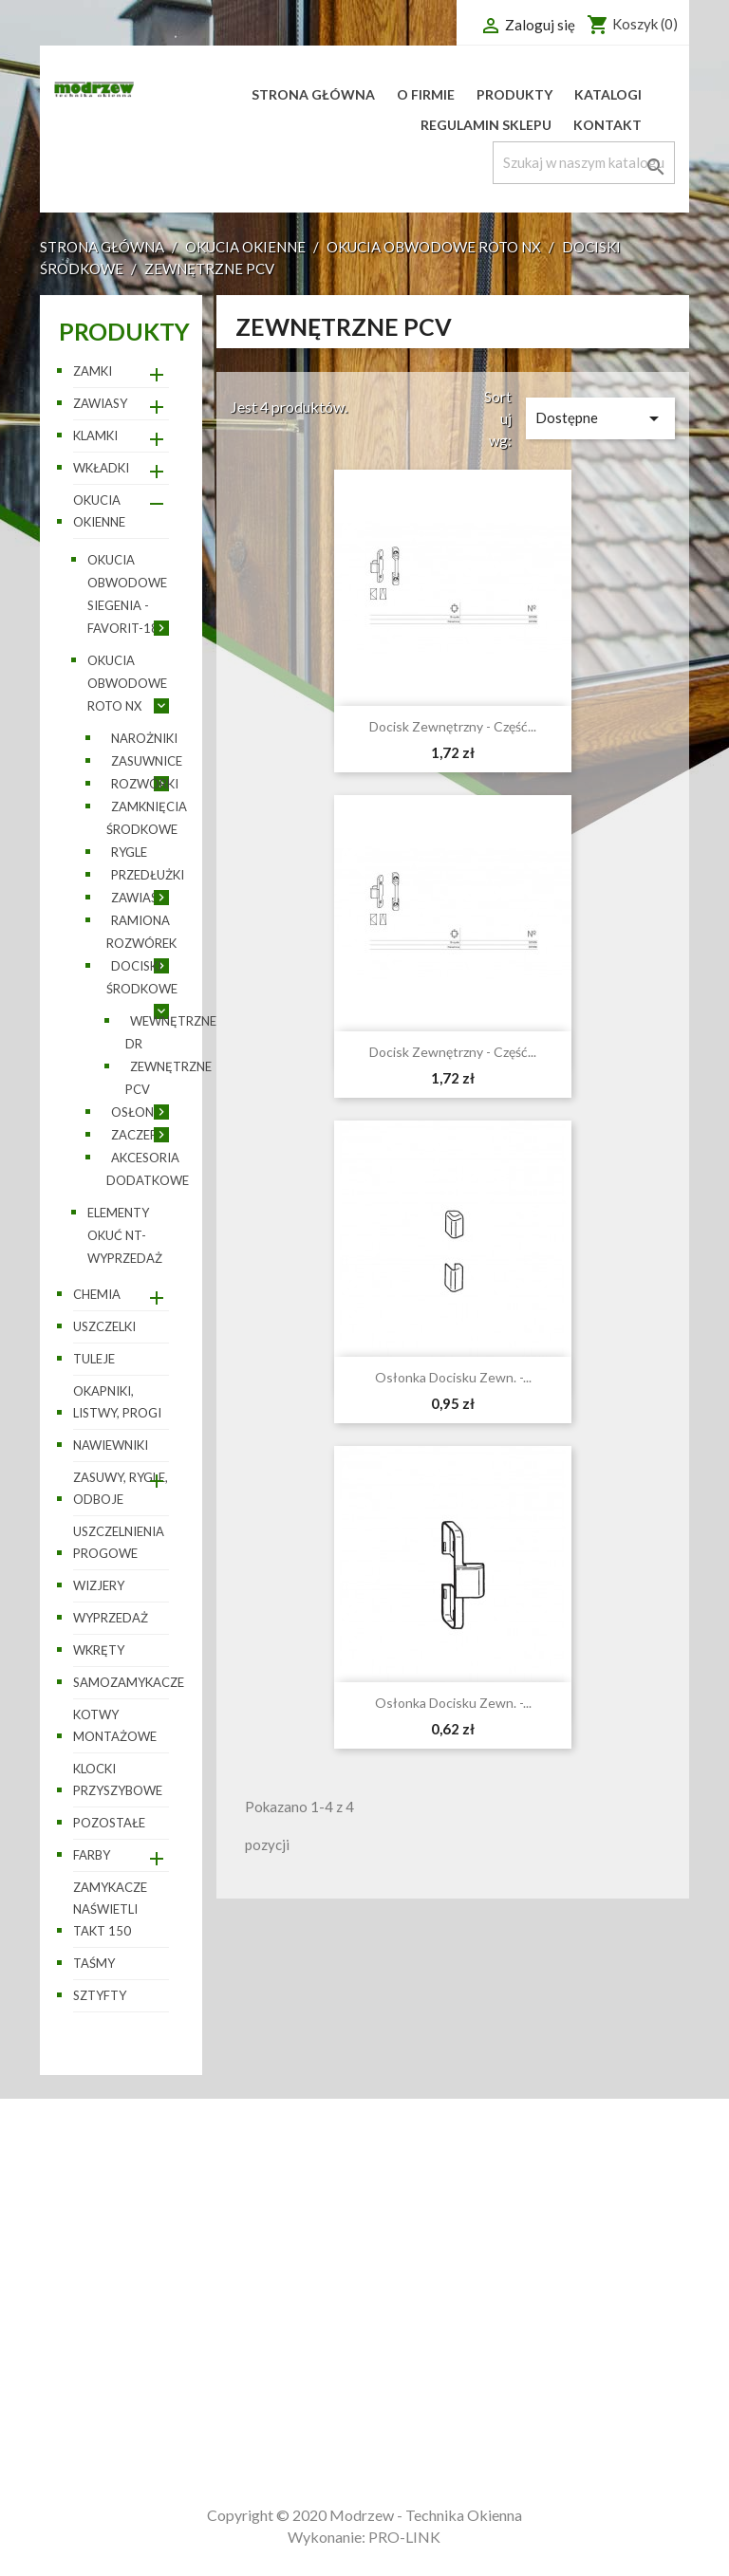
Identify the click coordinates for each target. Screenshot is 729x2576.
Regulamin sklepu (486, 125)
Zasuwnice (146, 761)
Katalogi (608, 94)
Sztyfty (99, 1995)
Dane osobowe (434, 2256)
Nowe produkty (99, 2282)
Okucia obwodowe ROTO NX (127, 683)
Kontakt (607, 125)
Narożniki (144, 738)
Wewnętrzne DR (170, 1032)
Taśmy (94, 1963)
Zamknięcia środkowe (146, 818)
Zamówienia (424, 2282)
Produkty (514, 94)
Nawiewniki (110, 1445)
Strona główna (313, 94)
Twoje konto (442, 2226)
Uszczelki (104, 1326)
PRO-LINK (404, 2537)
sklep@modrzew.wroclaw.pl (643, 2427)
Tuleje (94, 1358)
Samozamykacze (121, 1682)
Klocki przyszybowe (117, 1779)
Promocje (77, 2256)
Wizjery (98, 1585)
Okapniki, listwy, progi (117, 1401)
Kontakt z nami (267, 2362)
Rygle (129, 852)
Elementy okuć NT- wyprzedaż (124, 1235)
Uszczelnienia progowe (118, 1542)
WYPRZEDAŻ (110, 1617)
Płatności (247, 2335)
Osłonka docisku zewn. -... (453, 1377)
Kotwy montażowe (115, 1725)
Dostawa (242, 2256)
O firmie (426, 94)
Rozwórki (144, 783)
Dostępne (600, 418)
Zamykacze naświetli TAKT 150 (110, 1909)
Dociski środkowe (142, 977)
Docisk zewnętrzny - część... (452, 726)
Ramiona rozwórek (141, 932)
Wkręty (98, 1650)
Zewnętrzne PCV (168, 1078)
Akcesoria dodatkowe (147, 1169)
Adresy (404, 2401)
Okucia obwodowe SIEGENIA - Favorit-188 (127, 594)
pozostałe (109, 1822)
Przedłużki (147, 874)
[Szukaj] (584, 162)
